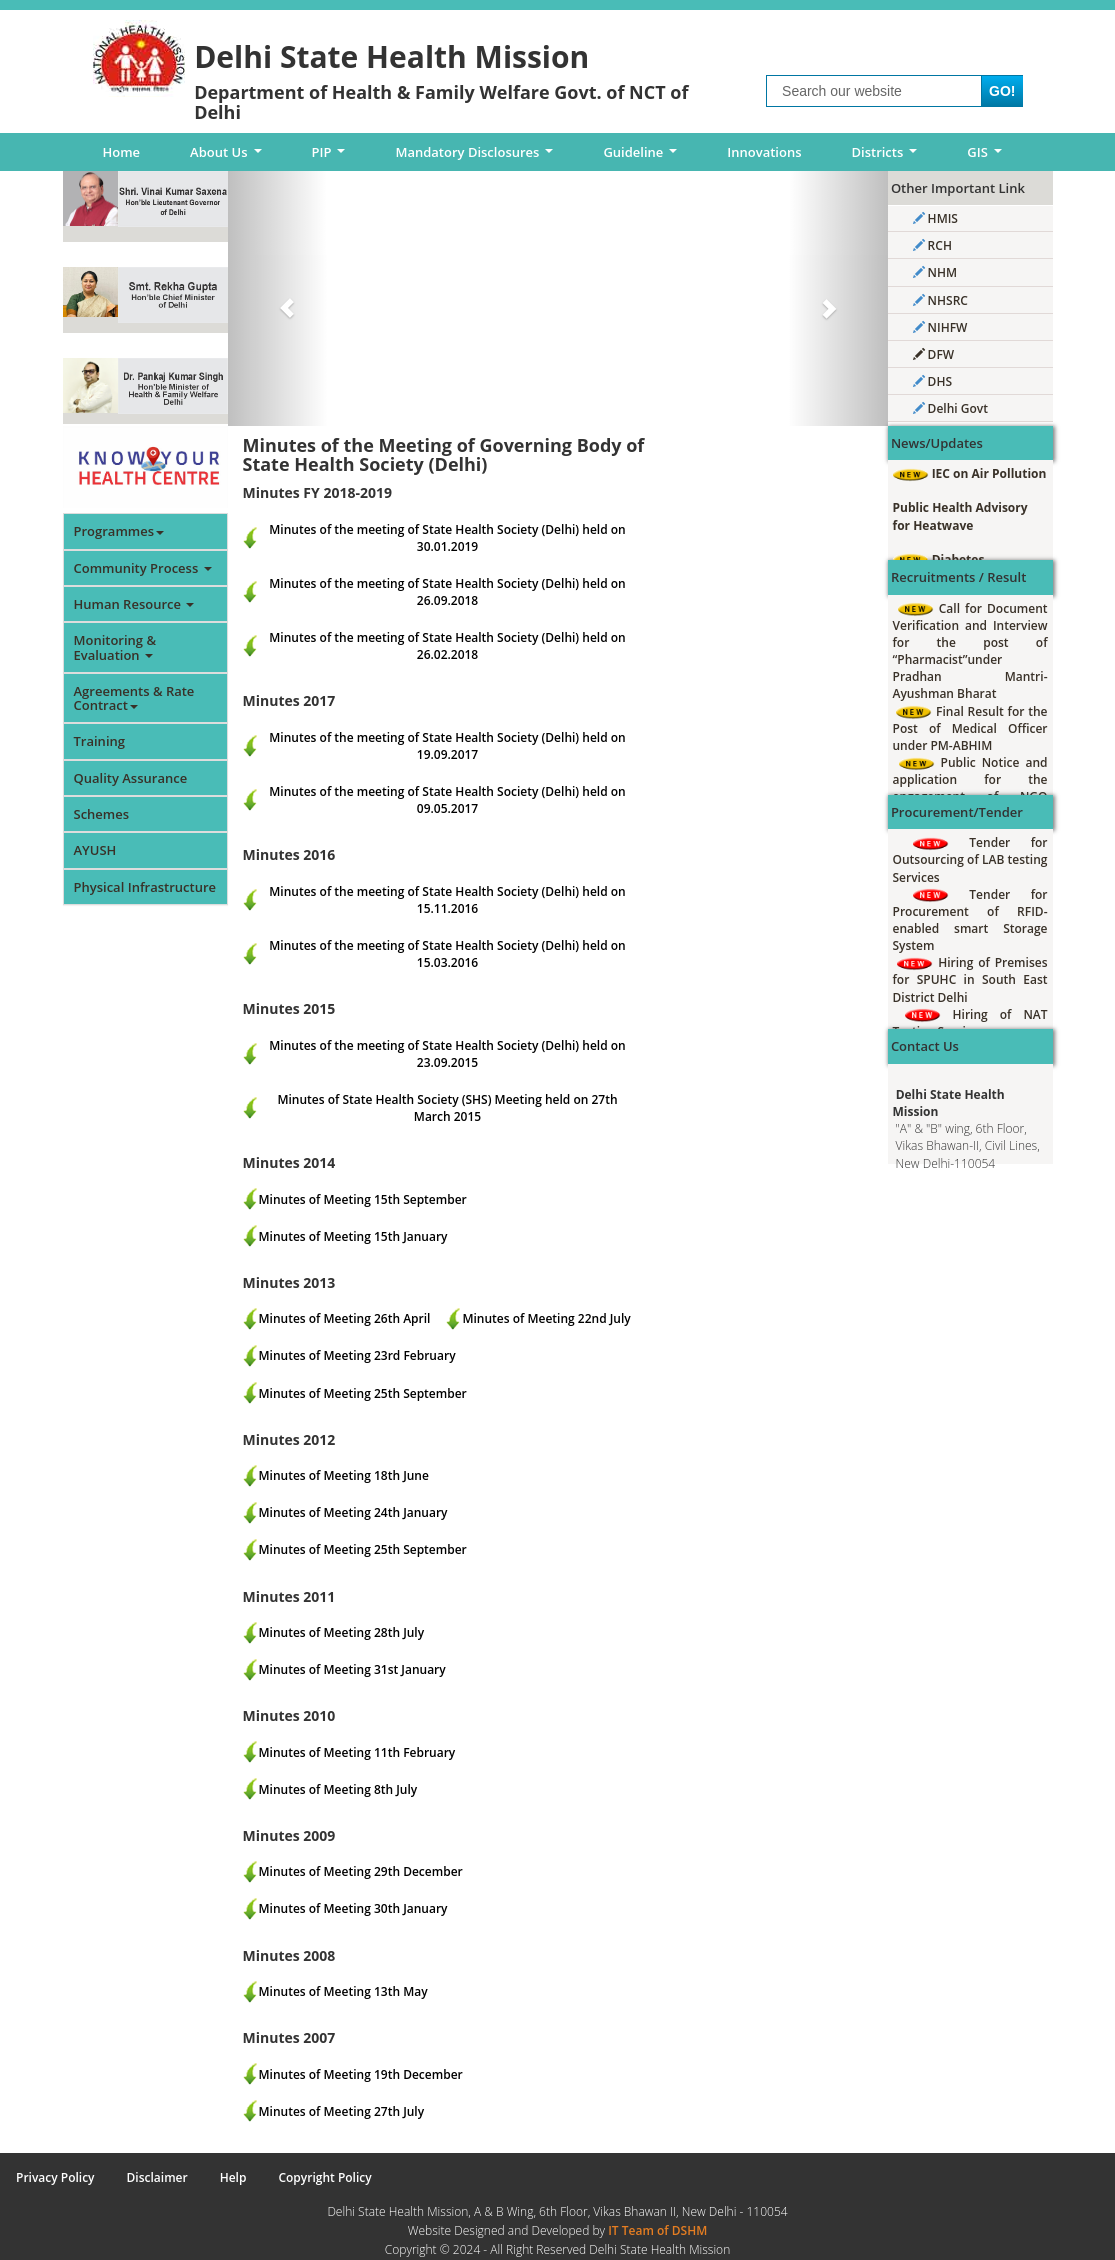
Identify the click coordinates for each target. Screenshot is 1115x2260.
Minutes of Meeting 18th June (344, 1475)
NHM (935, 272)
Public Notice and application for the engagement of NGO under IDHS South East (970, 788)
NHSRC (940, 300)
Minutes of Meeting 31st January (352, 1669)
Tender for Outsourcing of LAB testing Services (970, 859)
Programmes (119, 531)
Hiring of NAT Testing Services (970, 1023)
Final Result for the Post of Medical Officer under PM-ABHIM (970, 728)
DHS (933, 381)
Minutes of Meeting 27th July (342, 2111)
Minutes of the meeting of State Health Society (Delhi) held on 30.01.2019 (447, 538)
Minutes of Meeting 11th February (357, 1752)
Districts (888, 157)
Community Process (143, 568)
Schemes (102, 814)
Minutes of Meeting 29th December (361, 1871)
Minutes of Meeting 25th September (363, 1393)
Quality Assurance (131, 778)
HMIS (935, 218)
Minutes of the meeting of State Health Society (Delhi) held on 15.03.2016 (447, 954)
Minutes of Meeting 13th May (343, 1991)
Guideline (643, 157)
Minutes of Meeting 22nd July (546, 1318)
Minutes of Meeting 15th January (353, 1236)
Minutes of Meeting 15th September (363, 1199)
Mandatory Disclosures (477, 157)
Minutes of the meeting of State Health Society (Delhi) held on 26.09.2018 (447, 592)
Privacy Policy (55, 2177)
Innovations (764, 152)
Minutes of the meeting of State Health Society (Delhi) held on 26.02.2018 (447, 646)
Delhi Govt (950, 408)
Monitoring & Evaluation (115, 647)
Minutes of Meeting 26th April (345, 1318)
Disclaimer (157, 2177)
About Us (229, 157)
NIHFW (940, 327)
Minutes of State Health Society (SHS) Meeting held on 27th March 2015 (447, 1108)
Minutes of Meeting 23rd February (357, 1355)
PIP (332, 157)
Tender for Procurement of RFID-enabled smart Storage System (970, 920)
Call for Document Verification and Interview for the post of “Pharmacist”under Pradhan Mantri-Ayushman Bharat (970, 651)
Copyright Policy (324, 2177)
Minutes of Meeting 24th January (353, 1512)
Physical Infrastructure (145, 887)
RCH (932, 245)
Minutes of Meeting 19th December (361, 2074)
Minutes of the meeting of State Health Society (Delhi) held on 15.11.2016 (447, 900)
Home (122, 152)
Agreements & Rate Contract (134, 698)
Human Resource (134, 604)
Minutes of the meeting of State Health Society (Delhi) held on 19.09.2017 (447, 746)
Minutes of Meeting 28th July (342, 1632)
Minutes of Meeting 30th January (353, 1908)
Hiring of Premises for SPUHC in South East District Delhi (970, 979)
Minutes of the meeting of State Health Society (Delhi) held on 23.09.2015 (447, 1054)
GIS (987, 157)
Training (99, 741)
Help (233, 2177)
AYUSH (95, 850)
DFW (934, 354)
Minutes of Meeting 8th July (338, 1789)
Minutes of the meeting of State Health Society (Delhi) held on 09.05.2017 (447, 800)
